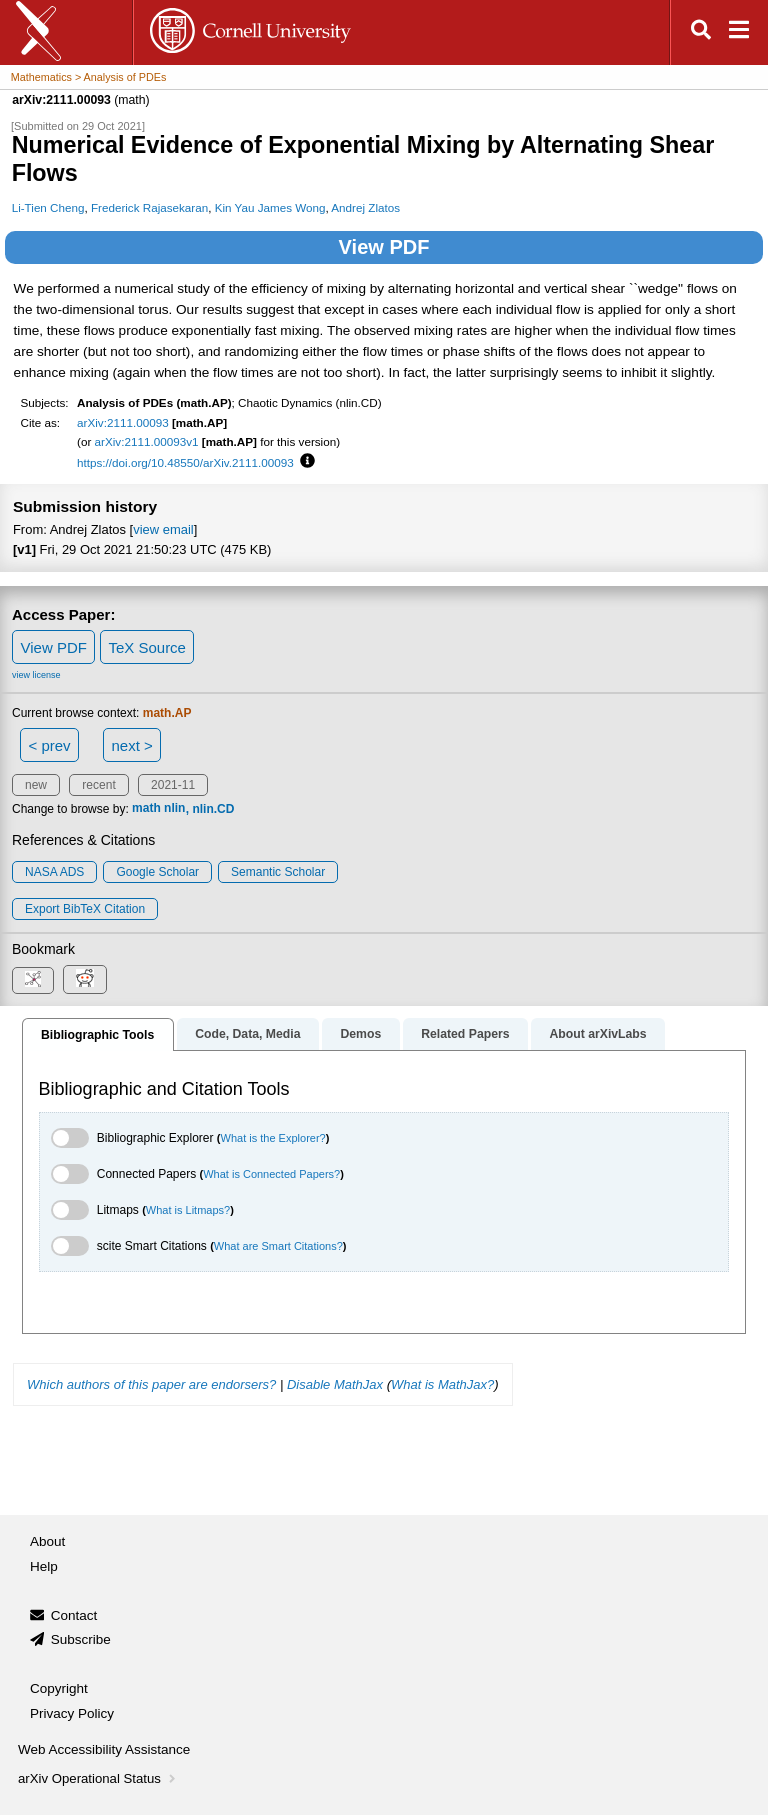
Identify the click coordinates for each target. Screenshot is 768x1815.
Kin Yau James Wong (270, 207)
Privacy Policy (72, 1713)
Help (44, 1566)
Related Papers (465, 1034)
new (36, 785)
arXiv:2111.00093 (123, 422)
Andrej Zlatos (365, 207)
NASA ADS (54, 872)
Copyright (59, 1688)
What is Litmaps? (188, 1210)
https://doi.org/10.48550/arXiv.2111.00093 (185, 462)
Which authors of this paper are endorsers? (151, 1384)
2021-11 (173, 785)
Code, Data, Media (247, 1034)
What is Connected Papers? (271, 1174)
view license (36, 675)
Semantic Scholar (278, 872)
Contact (74, 1615)
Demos (360, 1034)
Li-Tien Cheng (48, 207)
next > (131, 745)
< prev (50, 745)
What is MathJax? (442, 1384)
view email (163, 529)
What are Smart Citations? (278, 1246)
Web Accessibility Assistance (104, 1749)
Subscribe (81, 1639)
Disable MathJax (335, 1384)
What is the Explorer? (273, 1138)
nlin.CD (213, 809)
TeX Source (147, 647)
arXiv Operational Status (98, 1778)
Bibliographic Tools (97, 1035)
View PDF (384, 247)
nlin (174, 809)
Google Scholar (157, 872)
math (146, 809)
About (47, 1541)
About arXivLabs (597, 1034)
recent (98, 785)
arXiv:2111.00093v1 (147, 441)
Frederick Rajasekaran (149, 207)
